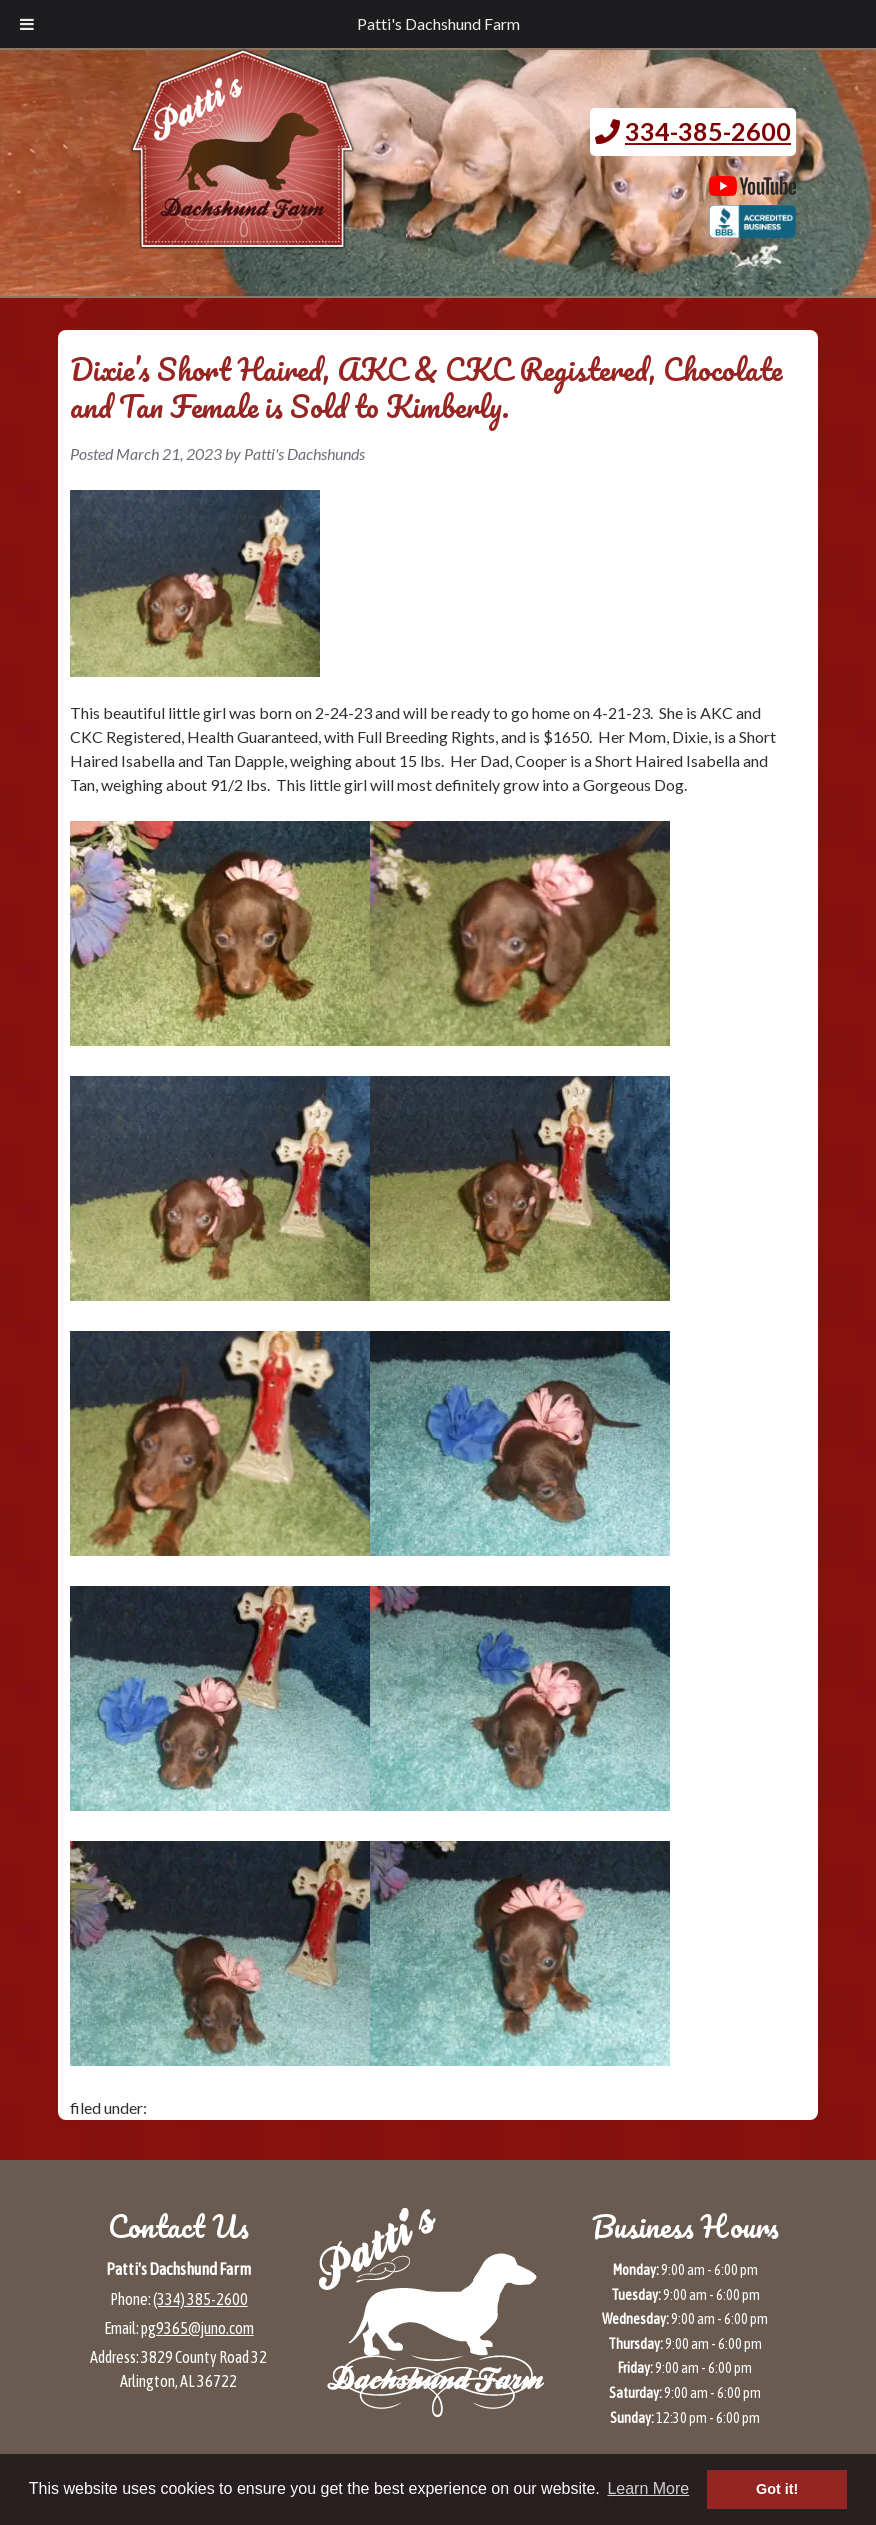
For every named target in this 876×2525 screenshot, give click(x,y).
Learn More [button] (648, 2488)
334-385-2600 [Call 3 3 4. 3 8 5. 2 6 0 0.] (708, 131)
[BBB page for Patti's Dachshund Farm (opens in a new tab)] (752, 228)
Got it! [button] (777, 2489)
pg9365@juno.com (197, 2328)
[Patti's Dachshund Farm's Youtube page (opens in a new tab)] (752, 186)
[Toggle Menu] (27, 24)
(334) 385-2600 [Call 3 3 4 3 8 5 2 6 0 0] (200, 2299)
